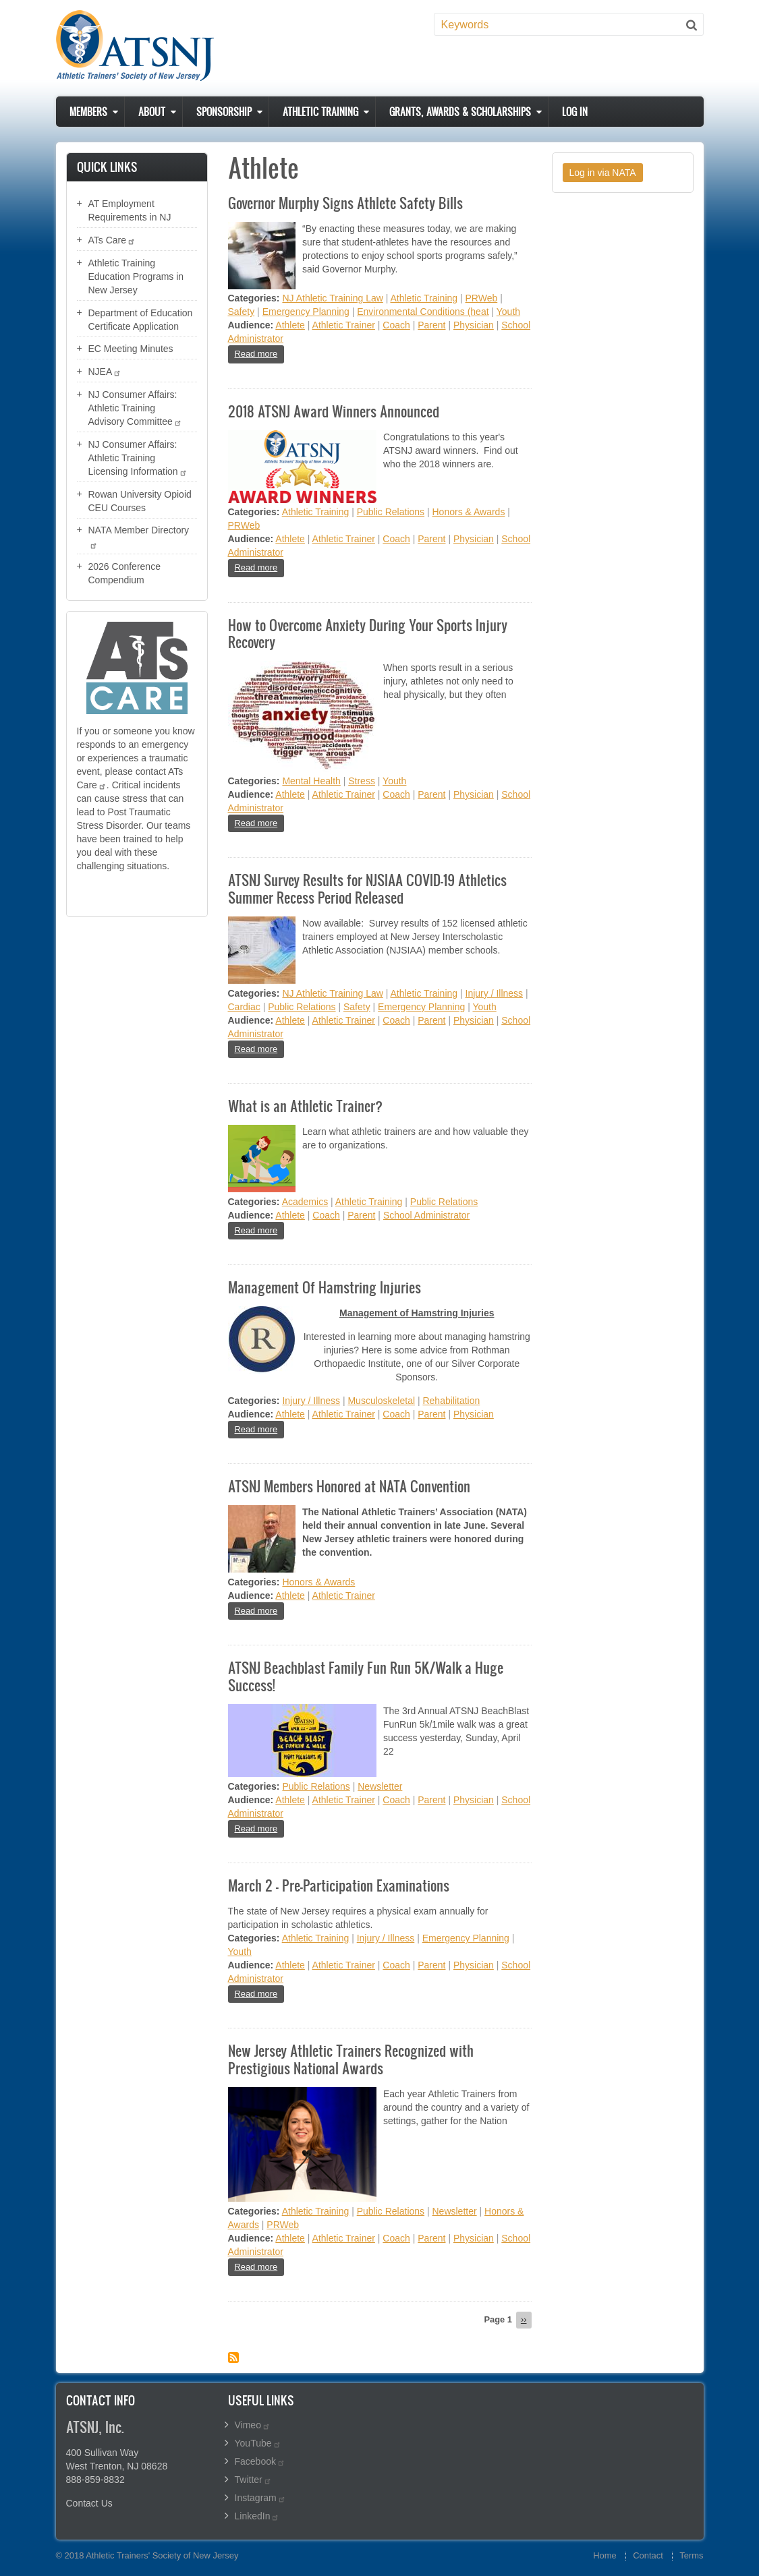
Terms (691, 2555)
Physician (473, 325)
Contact (648, 2555)
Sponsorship (224, 112)
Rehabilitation (451, 1400)
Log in (575, 112)
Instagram (260, 2497)
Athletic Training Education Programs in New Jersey (136, 276)
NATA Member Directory (139, 537)
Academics (305, 1201)
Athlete (290, 325)
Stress (361, 780)
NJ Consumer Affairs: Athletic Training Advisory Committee (135, 408)
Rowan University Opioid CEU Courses (140, 501)
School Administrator (426, 1215)
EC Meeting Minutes (130, 348)
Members (88, 112)
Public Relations (390, 511)
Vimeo (253, 2425)
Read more (260, 353)
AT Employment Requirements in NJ (129, 210)
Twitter (253, 2479)
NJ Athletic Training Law (332, 298)
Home (604, 2555)
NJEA (105, 371)
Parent (431, 325)
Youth (508, 311)
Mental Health (311, 780)
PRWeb (482, 298)
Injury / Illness (495, 993)
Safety (241, 311)
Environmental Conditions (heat (422, 311)
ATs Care (112, 240)
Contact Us (89, 2503)
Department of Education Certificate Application (140, 320)
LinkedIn (257, 2516)
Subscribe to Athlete (233, 2357)
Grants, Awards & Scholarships (460, 112)
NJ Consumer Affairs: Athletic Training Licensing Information (138, 458)
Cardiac (244, 1006)
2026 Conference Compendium (124, 573)
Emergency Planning (305, 311)
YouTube (258, 2443)
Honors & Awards (468, 511)
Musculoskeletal (381, 1400)
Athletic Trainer (343, 325)
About (151, 112)
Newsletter (380, 1786)
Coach (396, 325)
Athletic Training (320, 112)
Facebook (260, 2461)
